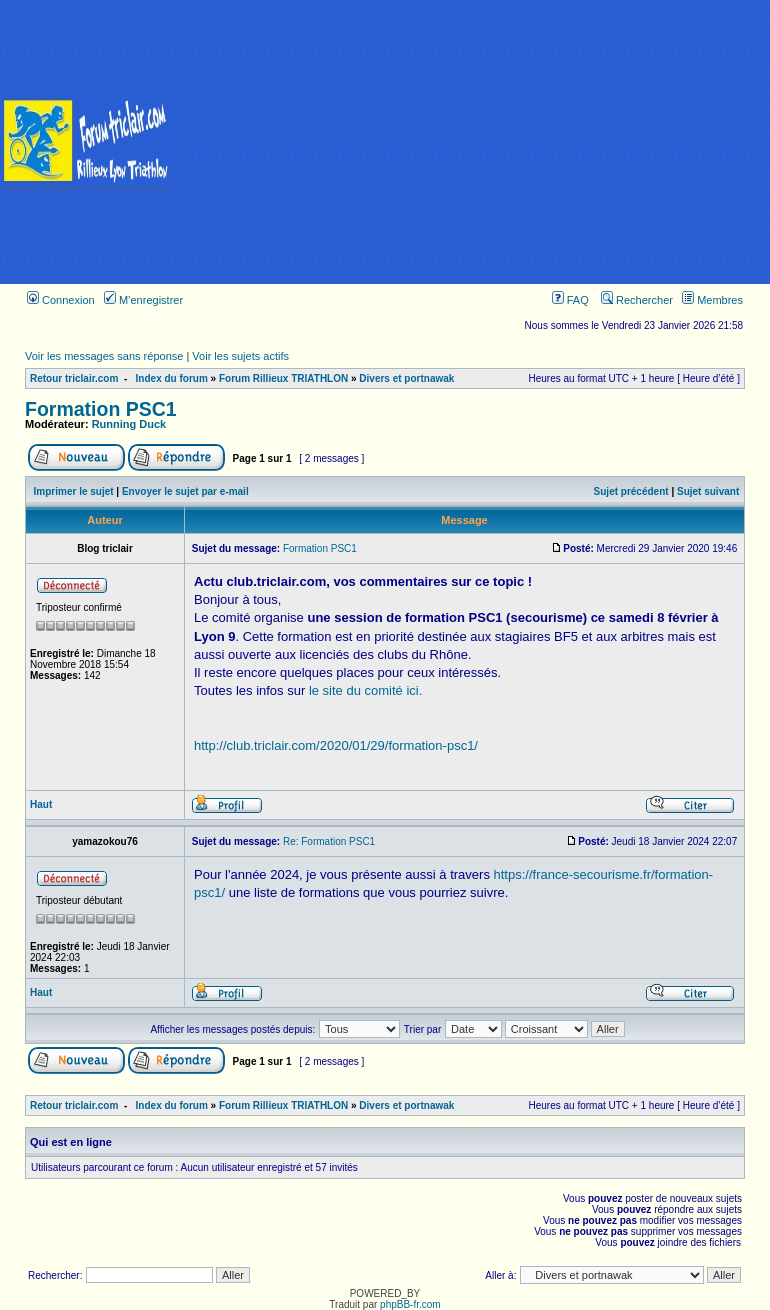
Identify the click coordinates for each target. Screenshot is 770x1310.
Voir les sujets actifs (240, 356)
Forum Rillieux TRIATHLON (283, 378)
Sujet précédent (631, 491)
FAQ (570, 300)
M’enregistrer (143, 300)
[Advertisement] (472, 142)
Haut (41, 804)
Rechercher (637, 300)
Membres (712, 300)
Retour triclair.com (74, 378)
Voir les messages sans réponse (104, 356)
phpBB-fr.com (410, 1304)
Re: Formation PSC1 (329, 841)
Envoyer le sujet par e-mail (185, 491)
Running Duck (129, 424)
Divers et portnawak (406, 378)
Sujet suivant (708, 491)
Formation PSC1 (101, 409)
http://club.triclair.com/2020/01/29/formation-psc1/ (336, 745)
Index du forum (172, 378)
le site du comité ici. (365, 690)
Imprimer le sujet (74, 491)
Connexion (61, 300)
